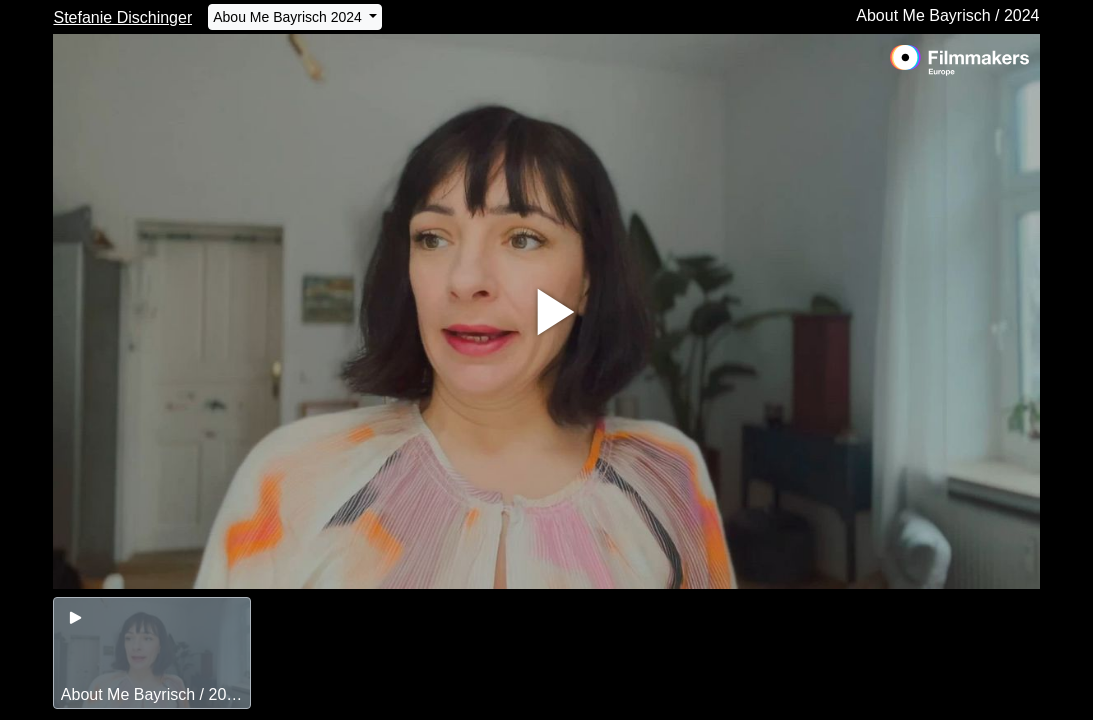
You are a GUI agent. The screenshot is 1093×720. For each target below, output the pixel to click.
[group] (151, 653)
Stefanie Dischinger (122, 17)
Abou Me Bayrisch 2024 (289, 17)
